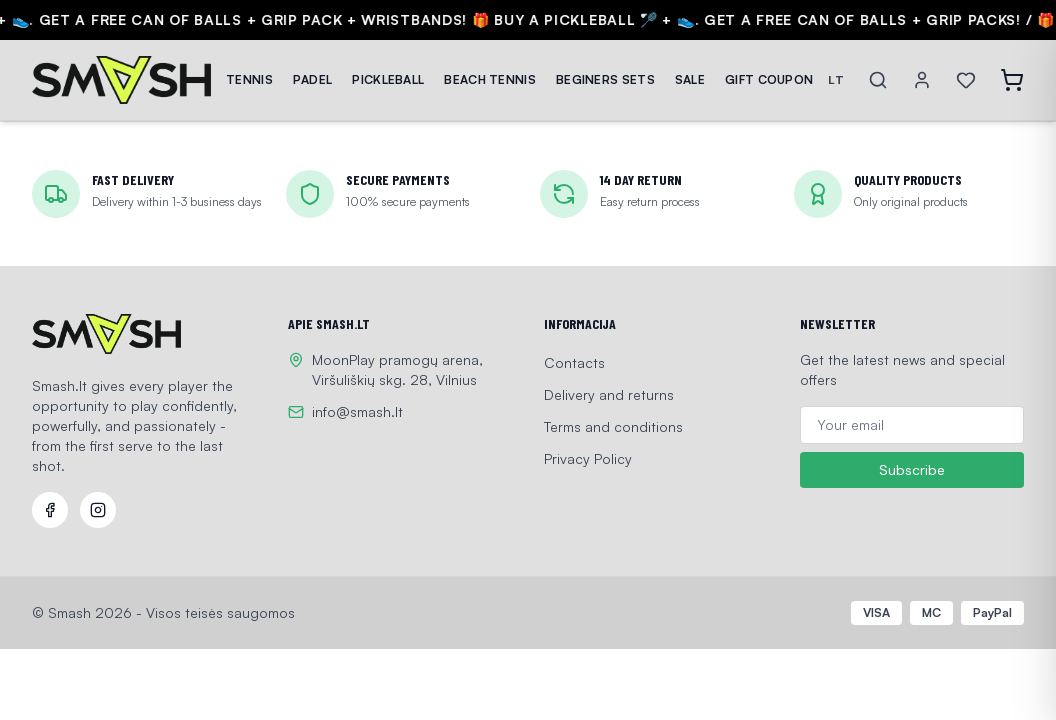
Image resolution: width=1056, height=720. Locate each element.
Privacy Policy (588, 458)
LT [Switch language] (836, 80)
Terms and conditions (613, 426)
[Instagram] (98, 510)
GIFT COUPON (769, 79)
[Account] (922, 80)
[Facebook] (50, 510)
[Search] (878, 80)
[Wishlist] (966, 80)
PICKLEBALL (388, 79)
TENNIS (249, 79)
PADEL (313, 79)
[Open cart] (1012, 80)
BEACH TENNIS (490, 79)
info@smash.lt (357, 411)
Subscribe (912, 470)
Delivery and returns (609, 394)
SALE (690, 79)
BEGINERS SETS (605, 79)
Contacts (574, 362)
